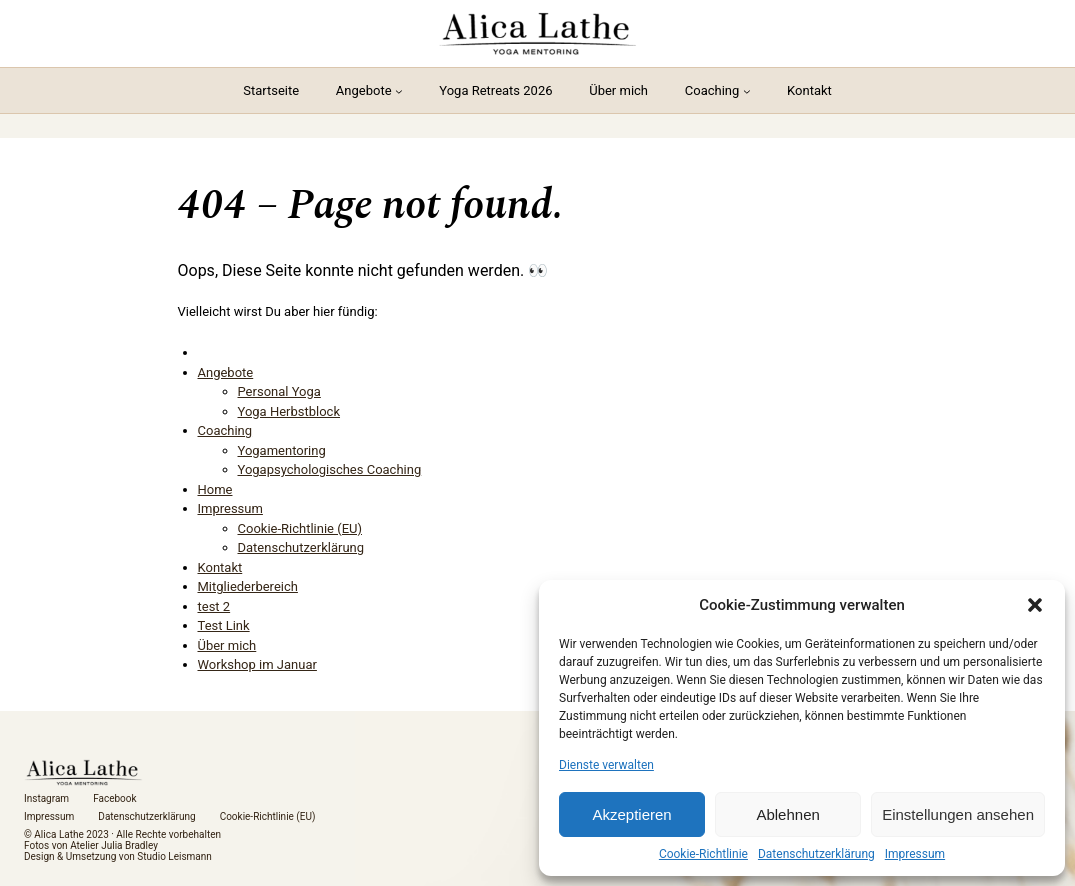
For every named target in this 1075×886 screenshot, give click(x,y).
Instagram (46, 798)
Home (215, 489)
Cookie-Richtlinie (703, 854)
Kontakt (220, 567)
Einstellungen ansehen (958, 814)
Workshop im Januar (257, 664)
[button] (1035, 605)
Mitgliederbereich (248, 586)
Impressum (915, 854)
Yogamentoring (282, 450)
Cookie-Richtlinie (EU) (300, 528)
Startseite (271, 90)
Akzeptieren (631, 814)
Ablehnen (787, 814)
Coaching (712, 90)
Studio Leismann (174, 856)
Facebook (114, 798)
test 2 (214, 606)
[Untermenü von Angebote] (399, 91)
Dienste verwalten (606, 765)
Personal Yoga (279, 391)
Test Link (224, 625)
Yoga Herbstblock (289, 411)
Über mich (227, 645)
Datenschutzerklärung (816, 854)
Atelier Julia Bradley (114, 845)
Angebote (364, 90)
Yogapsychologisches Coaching (330, 469)
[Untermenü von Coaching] (747, 91)
